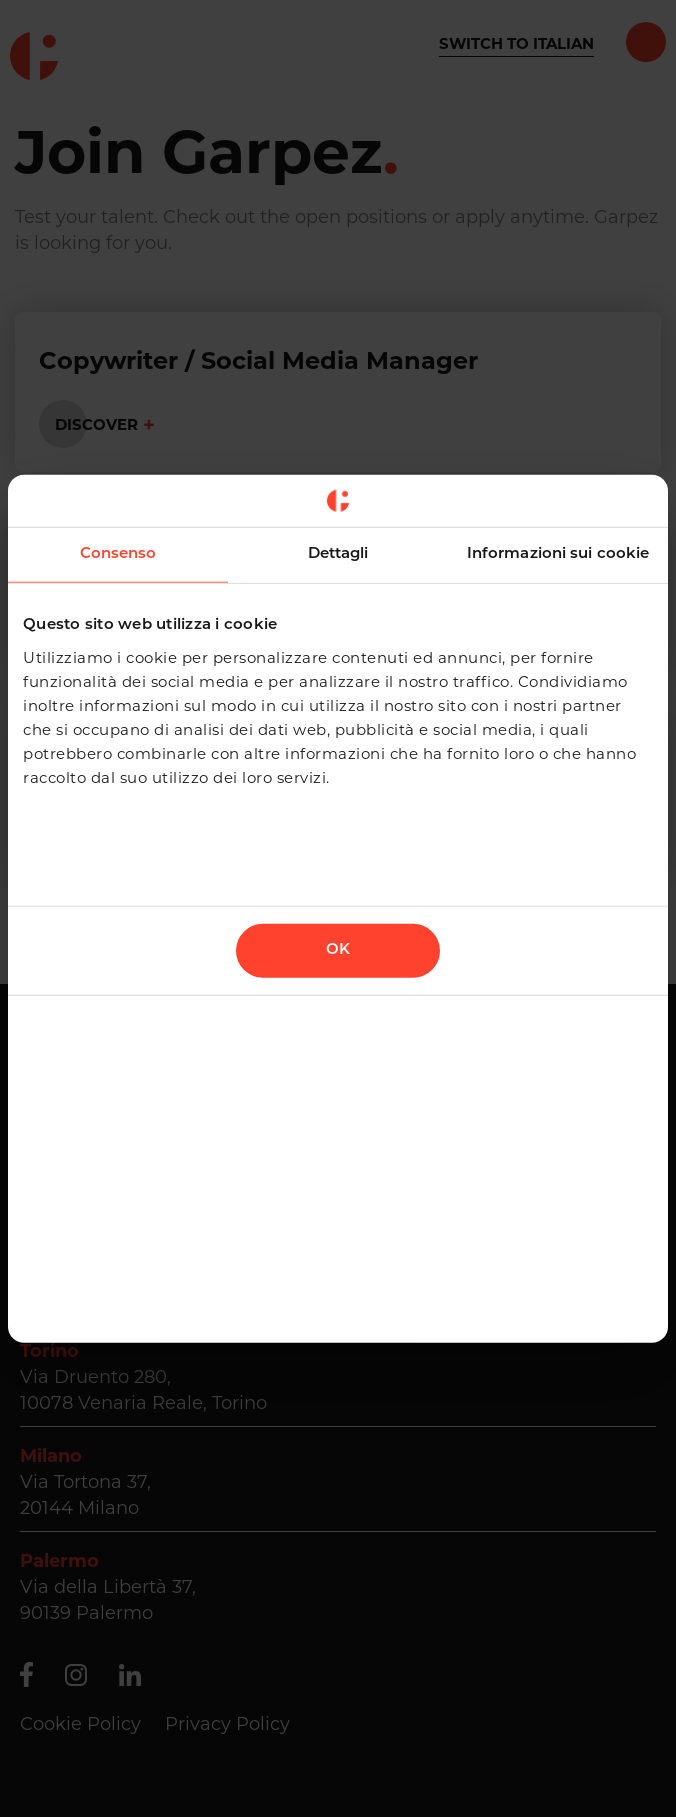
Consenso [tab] (118, 554)
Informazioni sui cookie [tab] (558, 554)
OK (338, 949)
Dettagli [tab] (338, 554)
